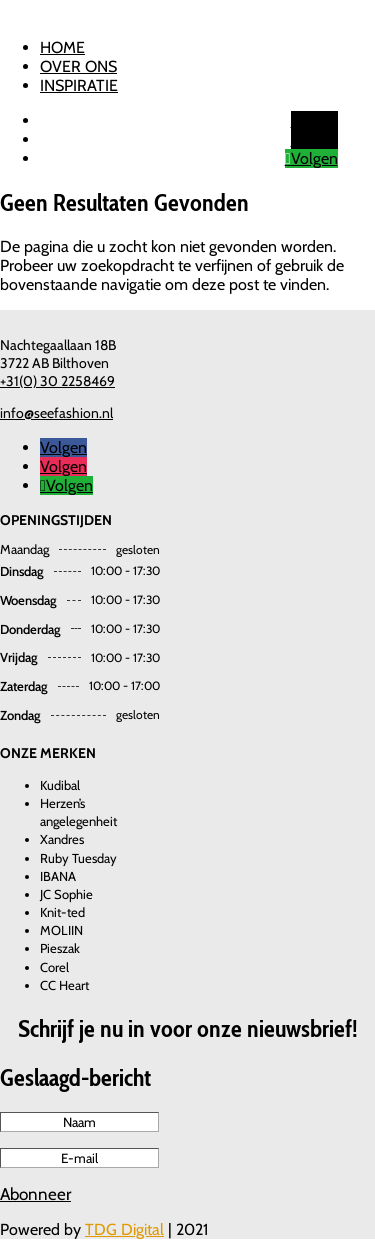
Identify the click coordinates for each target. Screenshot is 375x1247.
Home (62, 47)
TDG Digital (124, 1229)
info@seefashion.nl (56, 413)
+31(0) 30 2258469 (57, 381)
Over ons (78, 66)
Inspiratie (79, 85)
